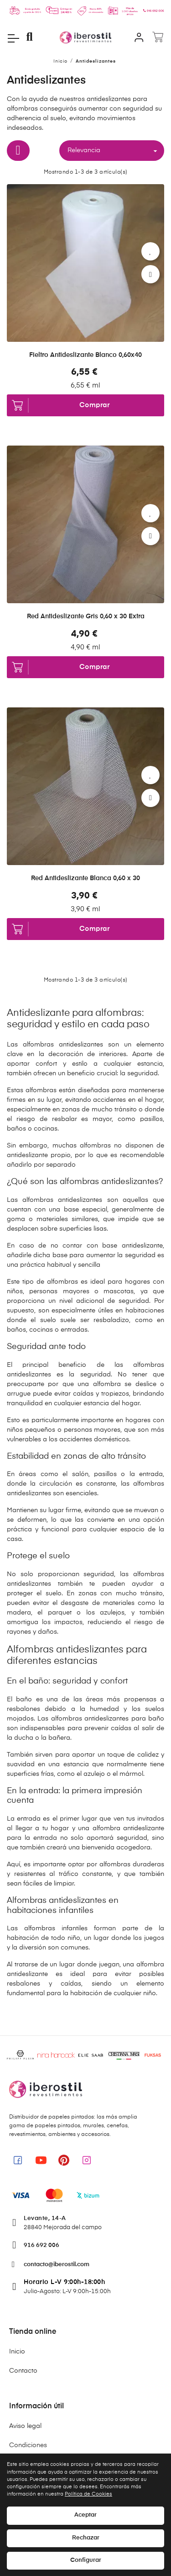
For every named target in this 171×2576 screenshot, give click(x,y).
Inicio (17, 2351)
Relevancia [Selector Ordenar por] (113, 151)
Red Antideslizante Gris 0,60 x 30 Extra (86, 616)
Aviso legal (25, 2426)
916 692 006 (41, 2245)
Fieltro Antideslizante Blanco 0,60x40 (85, 355)
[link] (17, 2160)
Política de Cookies (88, 2494)
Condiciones (28, 2445)
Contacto (23, 2371)
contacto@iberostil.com (56, 2265)
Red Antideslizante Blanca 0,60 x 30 (85, 878)
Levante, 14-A (45, 2218)
